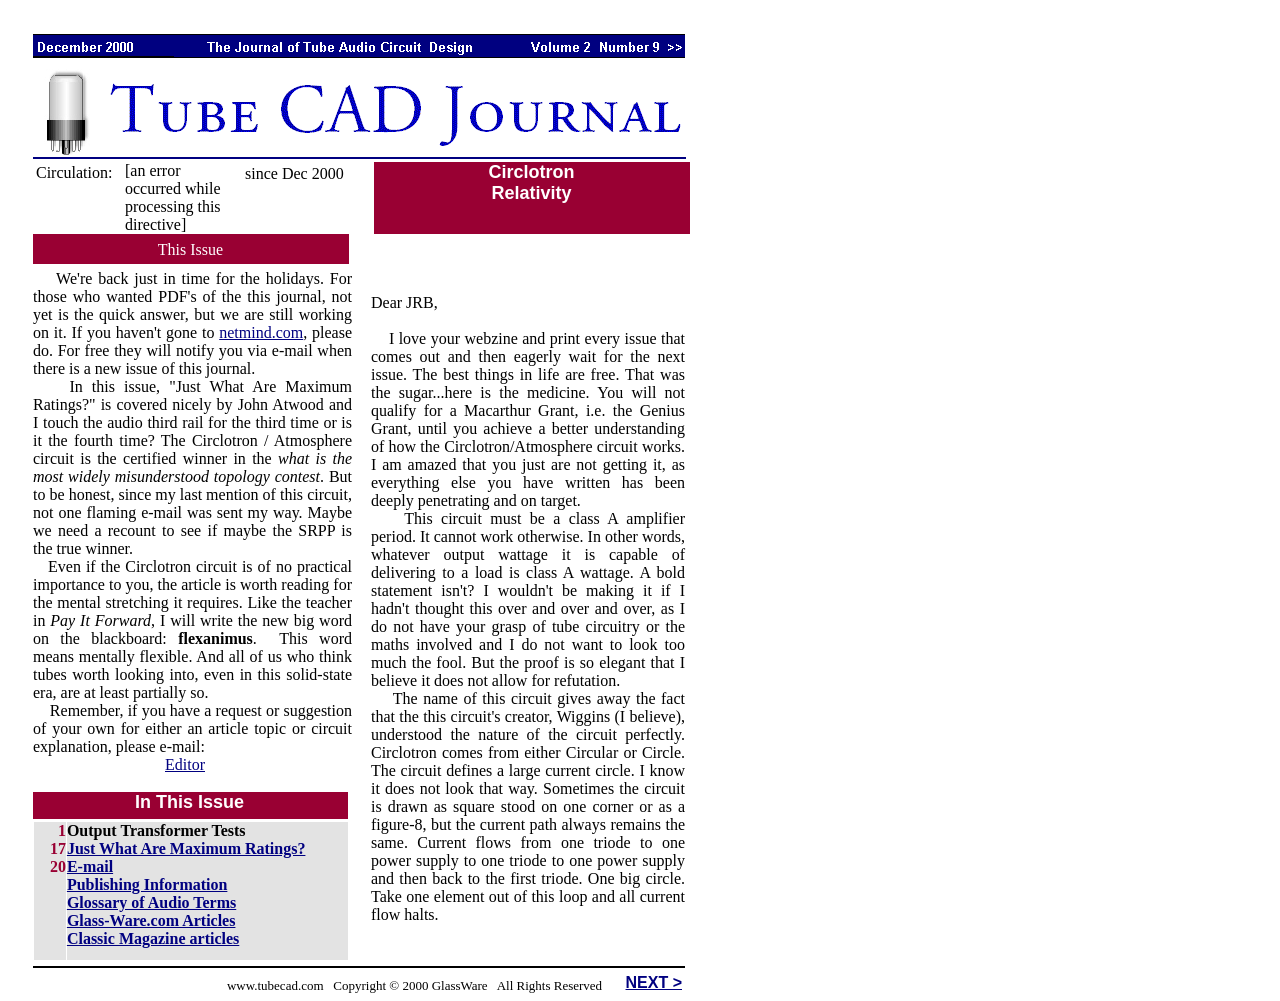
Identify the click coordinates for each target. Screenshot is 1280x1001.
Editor (185, 764)
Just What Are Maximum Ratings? (186, 848)
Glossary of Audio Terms (151, 902)
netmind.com (261, 332)
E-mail (90, 866)
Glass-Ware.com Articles (151, 920)
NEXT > (654, 982)
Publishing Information (147, 884)
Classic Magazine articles (153, 938)
